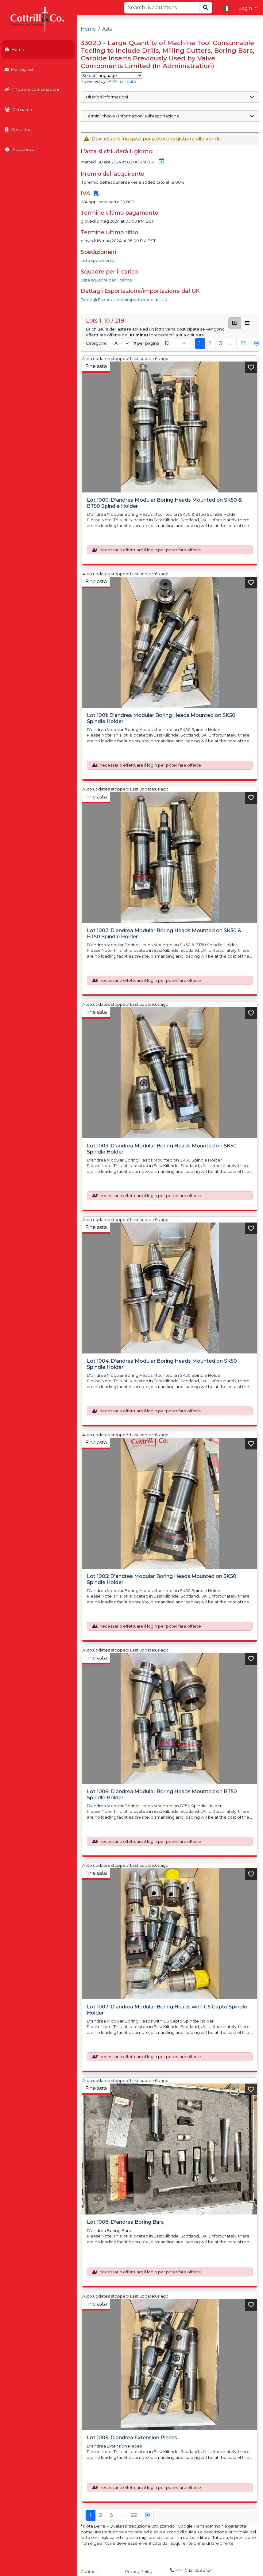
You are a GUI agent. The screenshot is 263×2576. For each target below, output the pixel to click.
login (152, 549)
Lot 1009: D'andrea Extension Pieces (132, 2437)
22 (243, 343)
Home (14, 49)
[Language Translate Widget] (111, 75)
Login (245, 8)
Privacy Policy (139, 2571)
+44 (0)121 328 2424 (191, 2570)
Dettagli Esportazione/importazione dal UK (124, 299)
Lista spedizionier (98, 260)
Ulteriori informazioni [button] (169, 96)
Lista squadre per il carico (106, 280)
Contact (88, 2571)
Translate (121, 81)
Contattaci (19, 129)
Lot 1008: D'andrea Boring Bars (125, 2222)
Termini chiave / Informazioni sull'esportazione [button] (169, 115)
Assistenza (19, 149)
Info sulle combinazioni (32, 89)
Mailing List (19, 69)
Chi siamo (18, 109)
